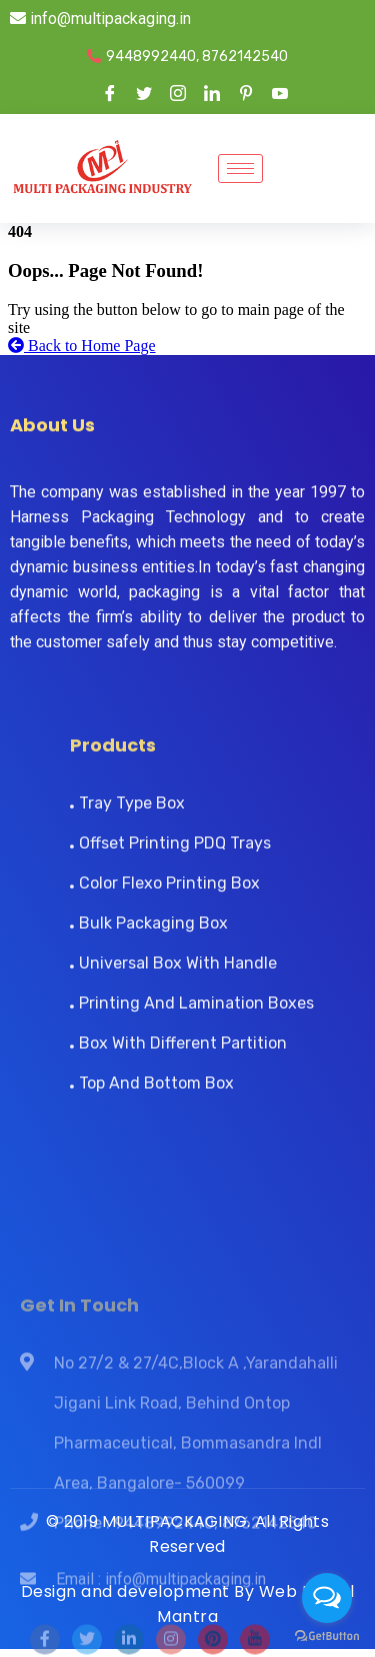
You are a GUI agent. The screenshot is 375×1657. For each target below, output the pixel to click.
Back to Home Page (82, 345)
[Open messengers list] (327, 1598)
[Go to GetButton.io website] (327, 1636)
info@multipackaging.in (100, 18)
